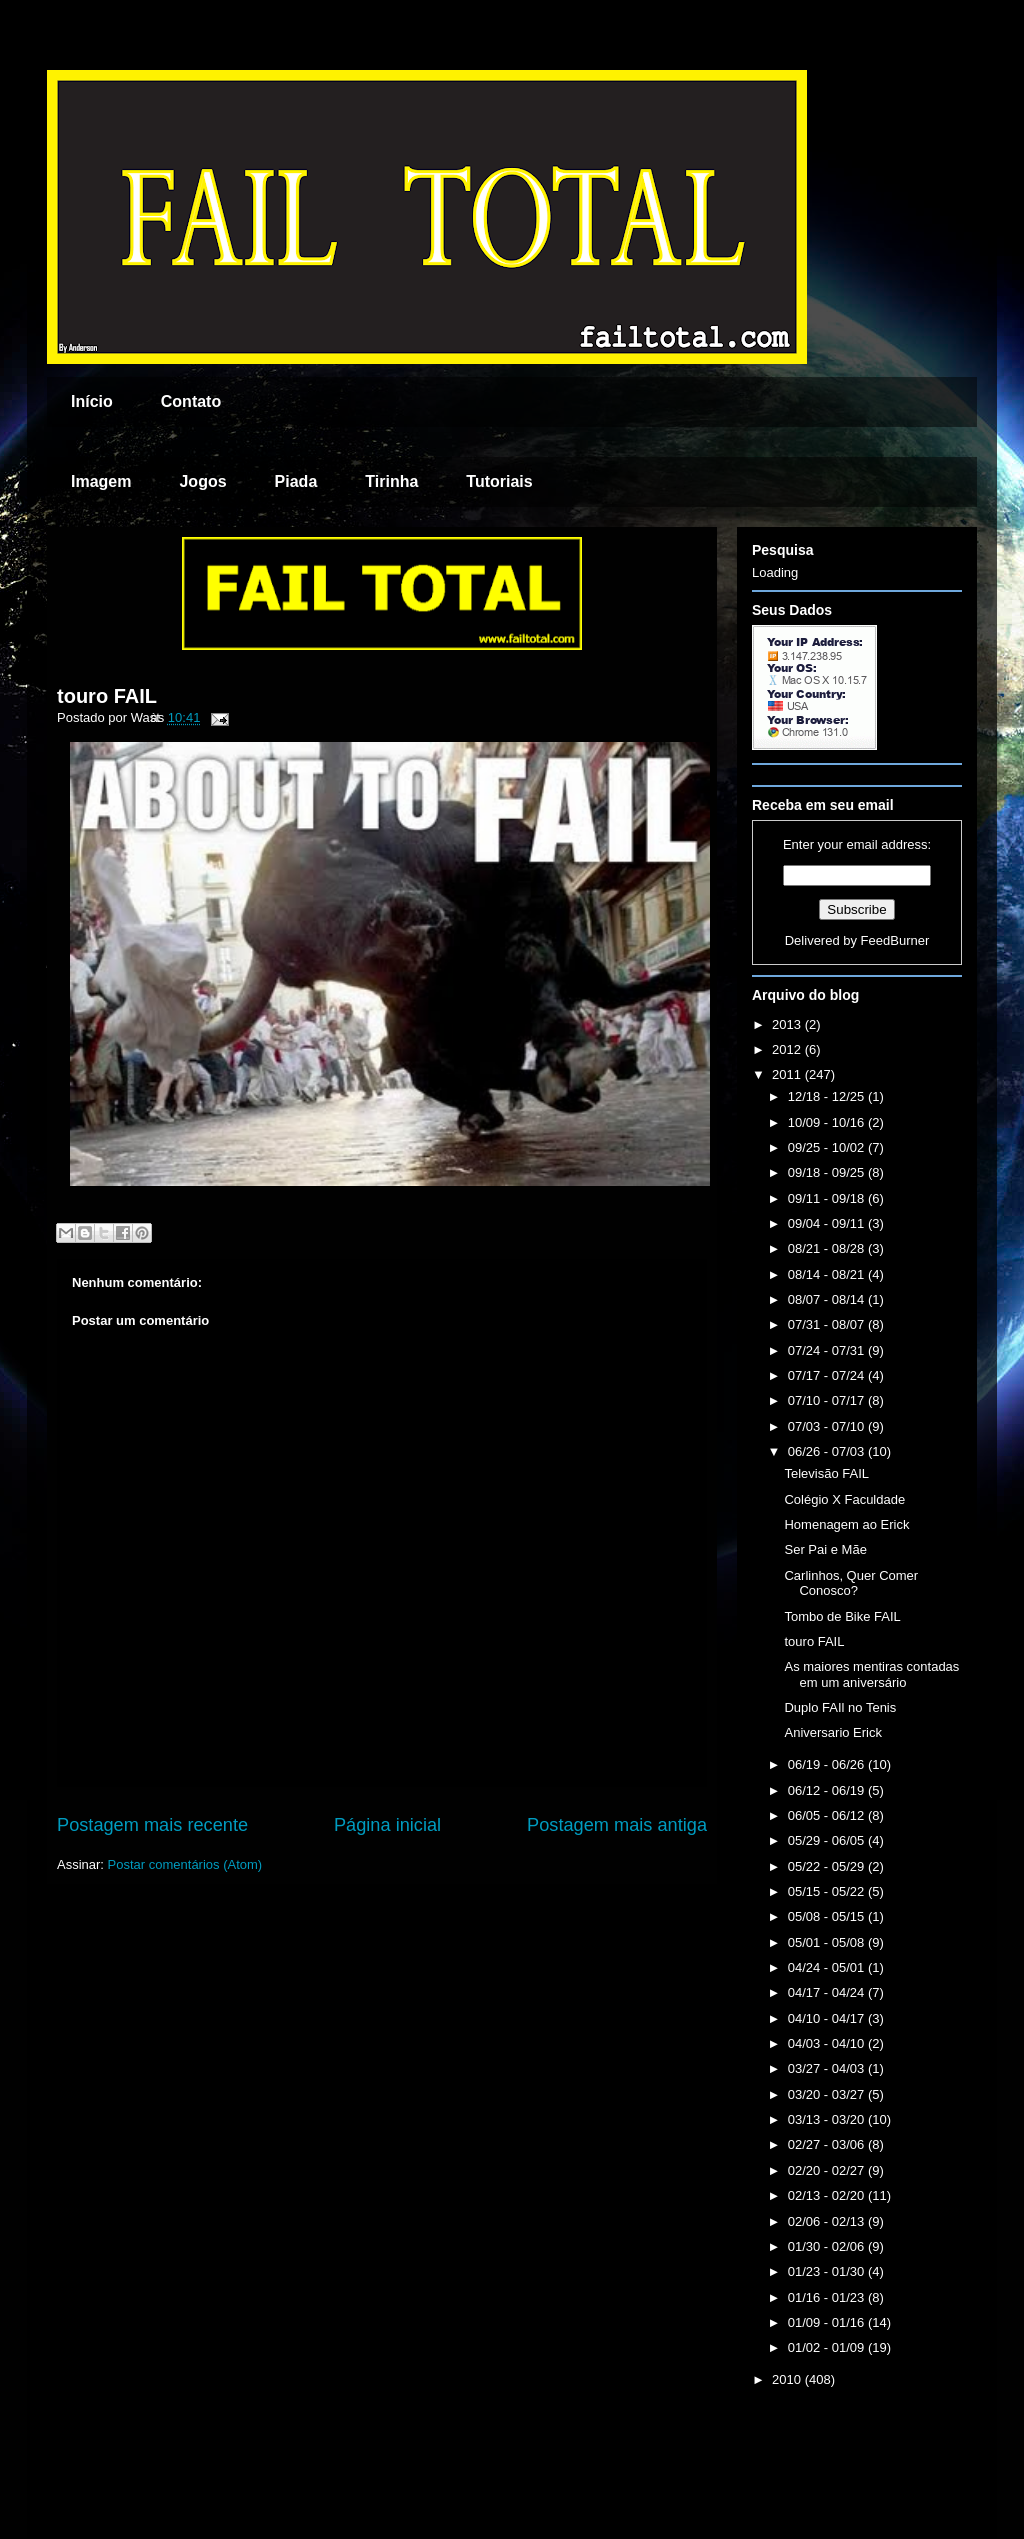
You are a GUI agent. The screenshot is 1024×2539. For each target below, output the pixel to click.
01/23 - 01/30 (828, 2271)
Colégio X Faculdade (844, 1499)
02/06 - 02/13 (828, 2221)
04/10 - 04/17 (828, 2018)
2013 (788, 1024)
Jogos (202, 481)
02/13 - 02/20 (828, 2195)
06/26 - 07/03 (828, 1451)
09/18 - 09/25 (828, 1172)
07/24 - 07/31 (828, 1350)
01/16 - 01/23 (828, 2297)
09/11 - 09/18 (828, 1198)
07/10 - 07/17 (828, 1400)
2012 (788, 1049)
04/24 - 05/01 (828, 1967)
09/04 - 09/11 (828, 1223)
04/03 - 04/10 (828, 2043)
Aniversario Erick (833, 1732)
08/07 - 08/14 (828, 1299)
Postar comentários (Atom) (185, 1864)
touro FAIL (107, 696)
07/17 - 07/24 (828, 1375)
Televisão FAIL (826, 1473)
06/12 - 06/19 (828, 1790)
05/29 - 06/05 (828, 1840)
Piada (296, 481)
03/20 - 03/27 (828, 2094)
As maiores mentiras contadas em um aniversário (871, 1674)
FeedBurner (895, 940)
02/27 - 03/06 (828, 2144)
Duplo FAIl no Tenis (840, 1707)
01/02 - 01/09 (828, 2347)
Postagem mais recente (152, 1825)
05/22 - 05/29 (828, 1866)
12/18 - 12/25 (828, 1096)
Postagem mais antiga (617, 1825)
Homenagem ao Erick (846, 1524)
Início (92, 401)
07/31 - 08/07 (828, 1324)
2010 (788, 2379)
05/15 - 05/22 (828, 1891)
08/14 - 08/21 (828, 1274)
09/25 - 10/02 (828, 1147)
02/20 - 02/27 (828, 2170)
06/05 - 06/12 (828, 1815)
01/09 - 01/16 (828, 2322)
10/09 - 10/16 (828, 1122)
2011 (788, 1074)
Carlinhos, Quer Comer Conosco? (851, 1583)
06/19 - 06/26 (828, 1764)
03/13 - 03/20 (828, 2119)
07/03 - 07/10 (828, 1426)
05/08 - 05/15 (828, 1916)
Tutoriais (499, 481)
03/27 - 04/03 (828, 2068)
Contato (191, 401)
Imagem (101, 481)
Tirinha (391, 481)
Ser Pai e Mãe (825, 1549)
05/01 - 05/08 (828, 1942)
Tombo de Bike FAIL (842, 1616)
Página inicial (387, 1825)
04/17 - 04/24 (828, 1992)
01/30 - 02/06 (828, 2246)
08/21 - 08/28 (828, 1248)
